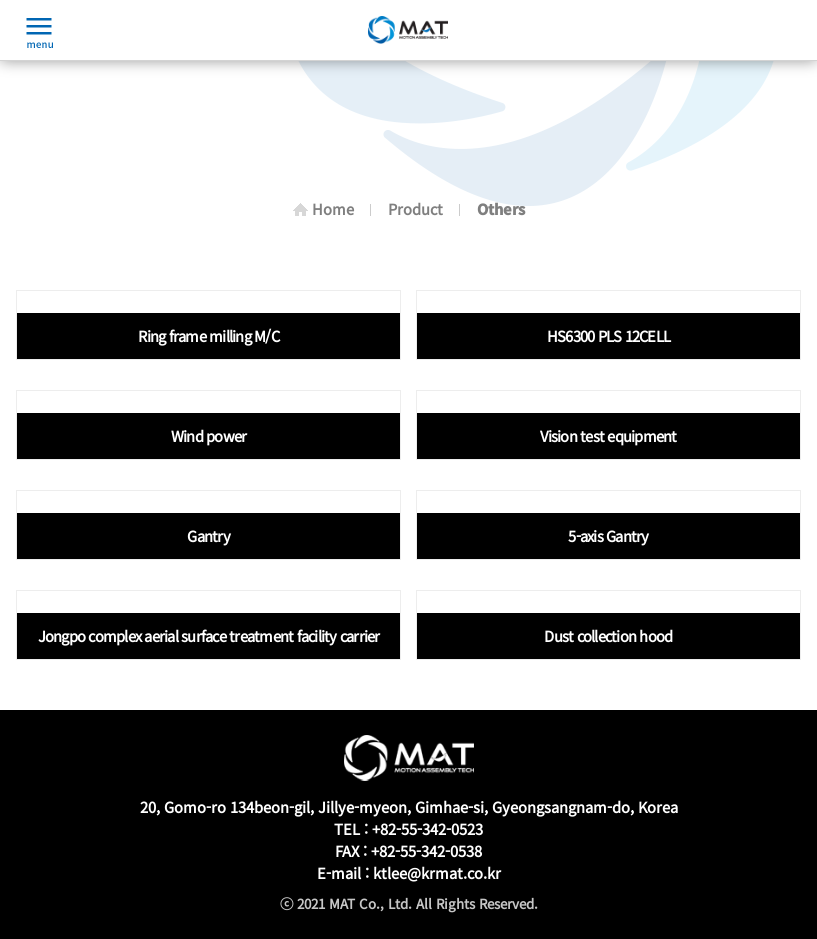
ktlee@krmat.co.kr (437, 872)
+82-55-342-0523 (427, 828)
